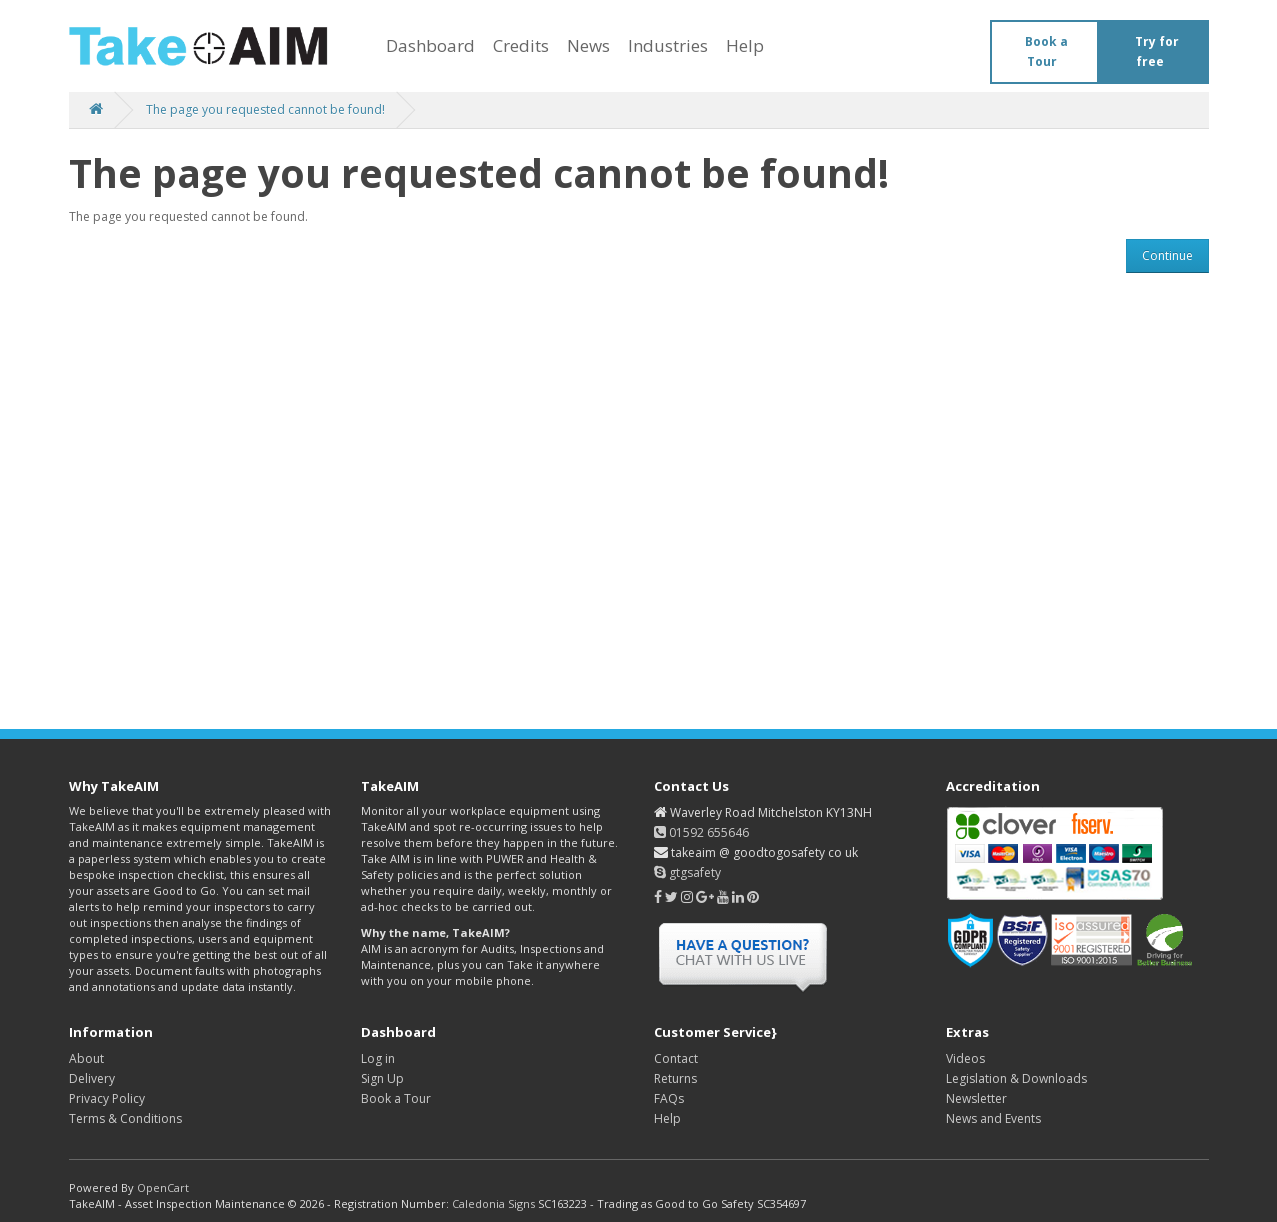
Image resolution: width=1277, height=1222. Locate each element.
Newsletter (976, 1098)
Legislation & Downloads (1016, 1078)
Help (745, 45)
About (86, 1058)
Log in (378, 1058)
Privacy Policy (107, 1098)
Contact (676, 1058)
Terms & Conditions (125, 1118)
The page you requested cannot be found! (265, 109)
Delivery (92, 1078)
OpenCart (163, 1187)
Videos (965, 1058)
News (588, 45)
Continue (1167, 255)
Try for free (1157, 51)
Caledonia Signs (493, 1203)
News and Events (993, 1118)
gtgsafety (687, 872)
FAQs (669, 1098)
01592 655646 (701, 832)
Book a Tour (1046, 51)
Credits (521, 45)
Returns (675, 1078)
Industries (668, 45)
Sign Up (382, 1078)
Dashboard (430, 45)
